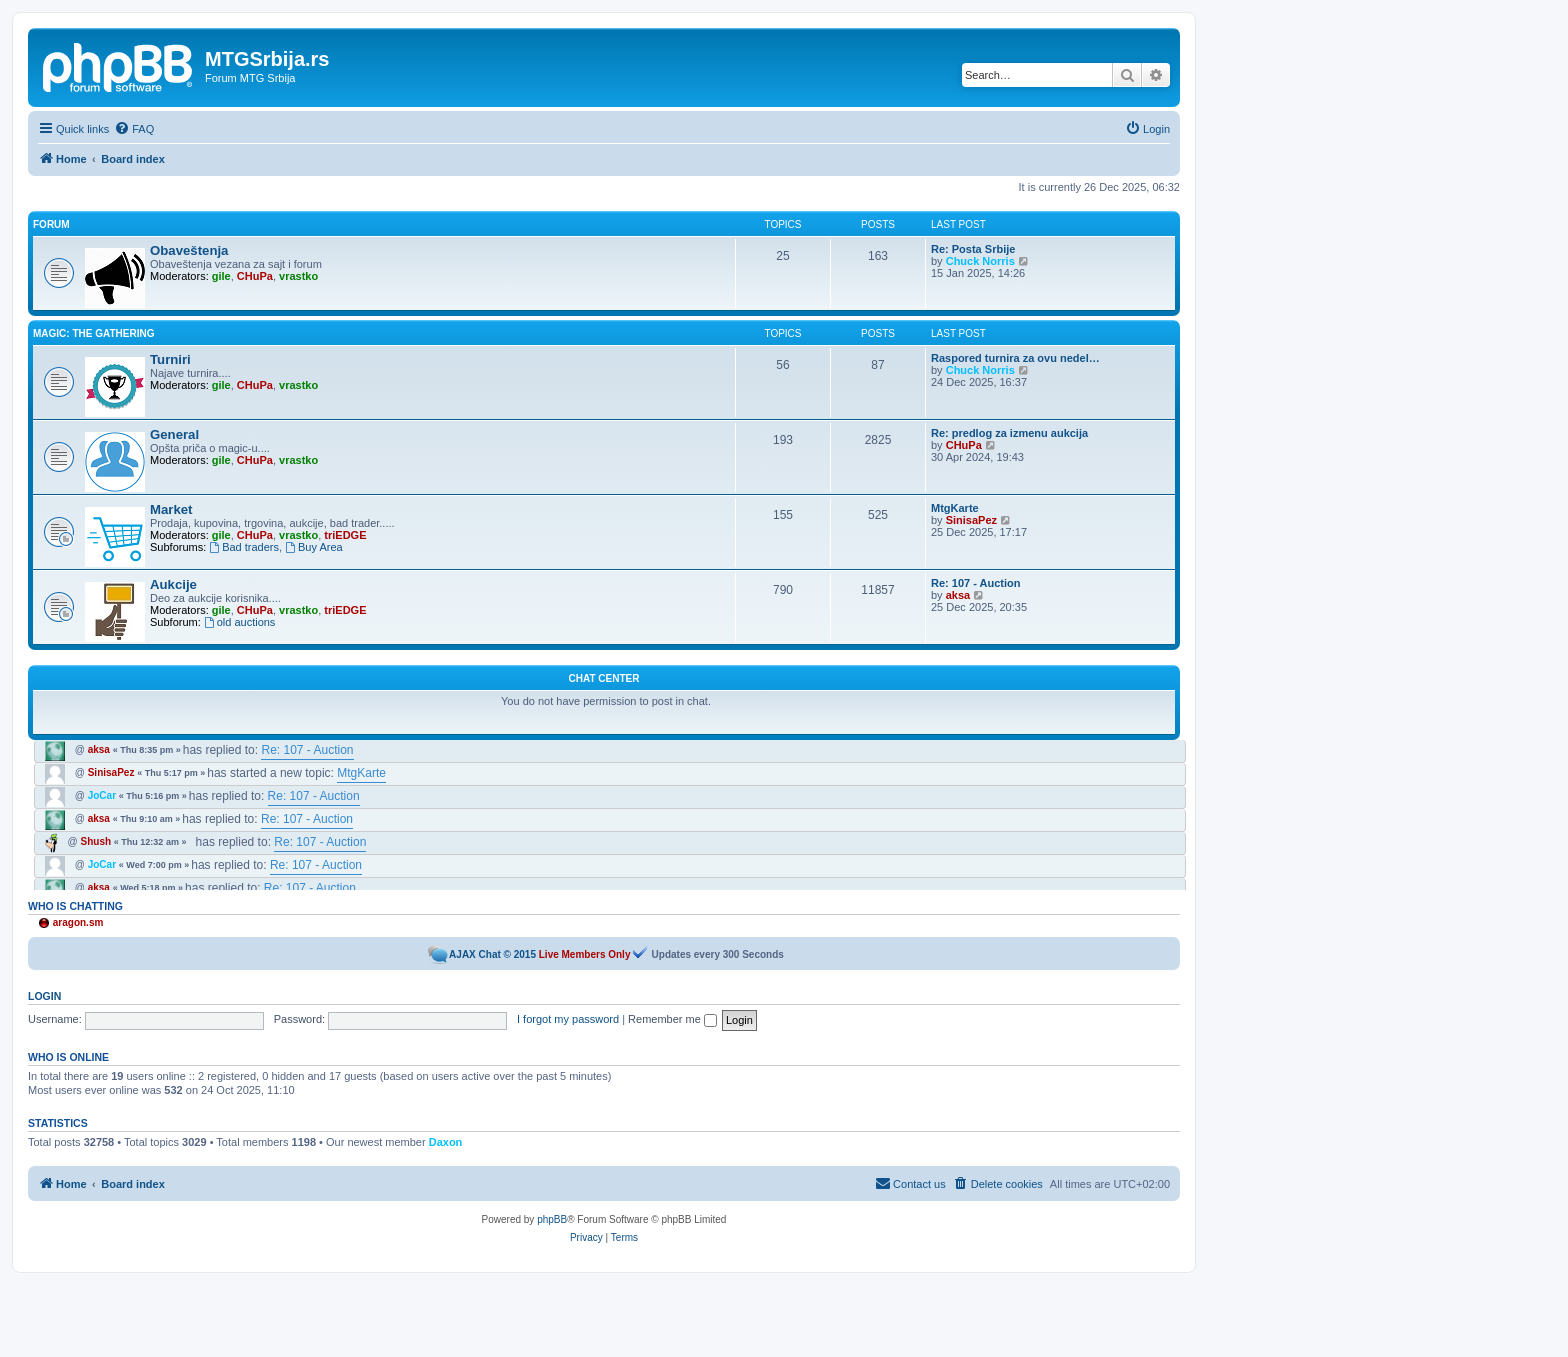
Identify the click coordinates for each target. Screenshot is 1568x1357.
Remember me (672, 1019)
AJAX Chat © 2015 (492, 954)
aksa (958, 595)
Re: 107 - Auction (975, 583)
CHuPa (255, 276)
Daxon (446, 1142)
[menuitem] (134, 129)
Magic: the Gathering (93, 333)
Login (44, 996)
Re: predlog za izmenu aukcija (1009, 433)
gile (221, 276)
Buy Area (313, 547)
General (174, 434)
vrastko (298, 276)
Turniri (170, 359)
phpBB (552, 1219)
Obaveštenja (189, 250)
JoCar (102, 795)
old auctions (240, 622)
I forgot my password (568, 1019)
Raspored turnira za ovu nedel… (1015, 358)
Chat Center (604, 678)
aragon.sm (78, 922)
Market (171, 509)
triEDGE (345, 535)
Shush (96, 841)
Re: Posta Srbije (973, 249)
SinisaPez (971, 520)
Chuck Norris (980, 261)
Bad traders (244, 547)
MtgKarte (955, 508)
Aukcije (173, 584)
